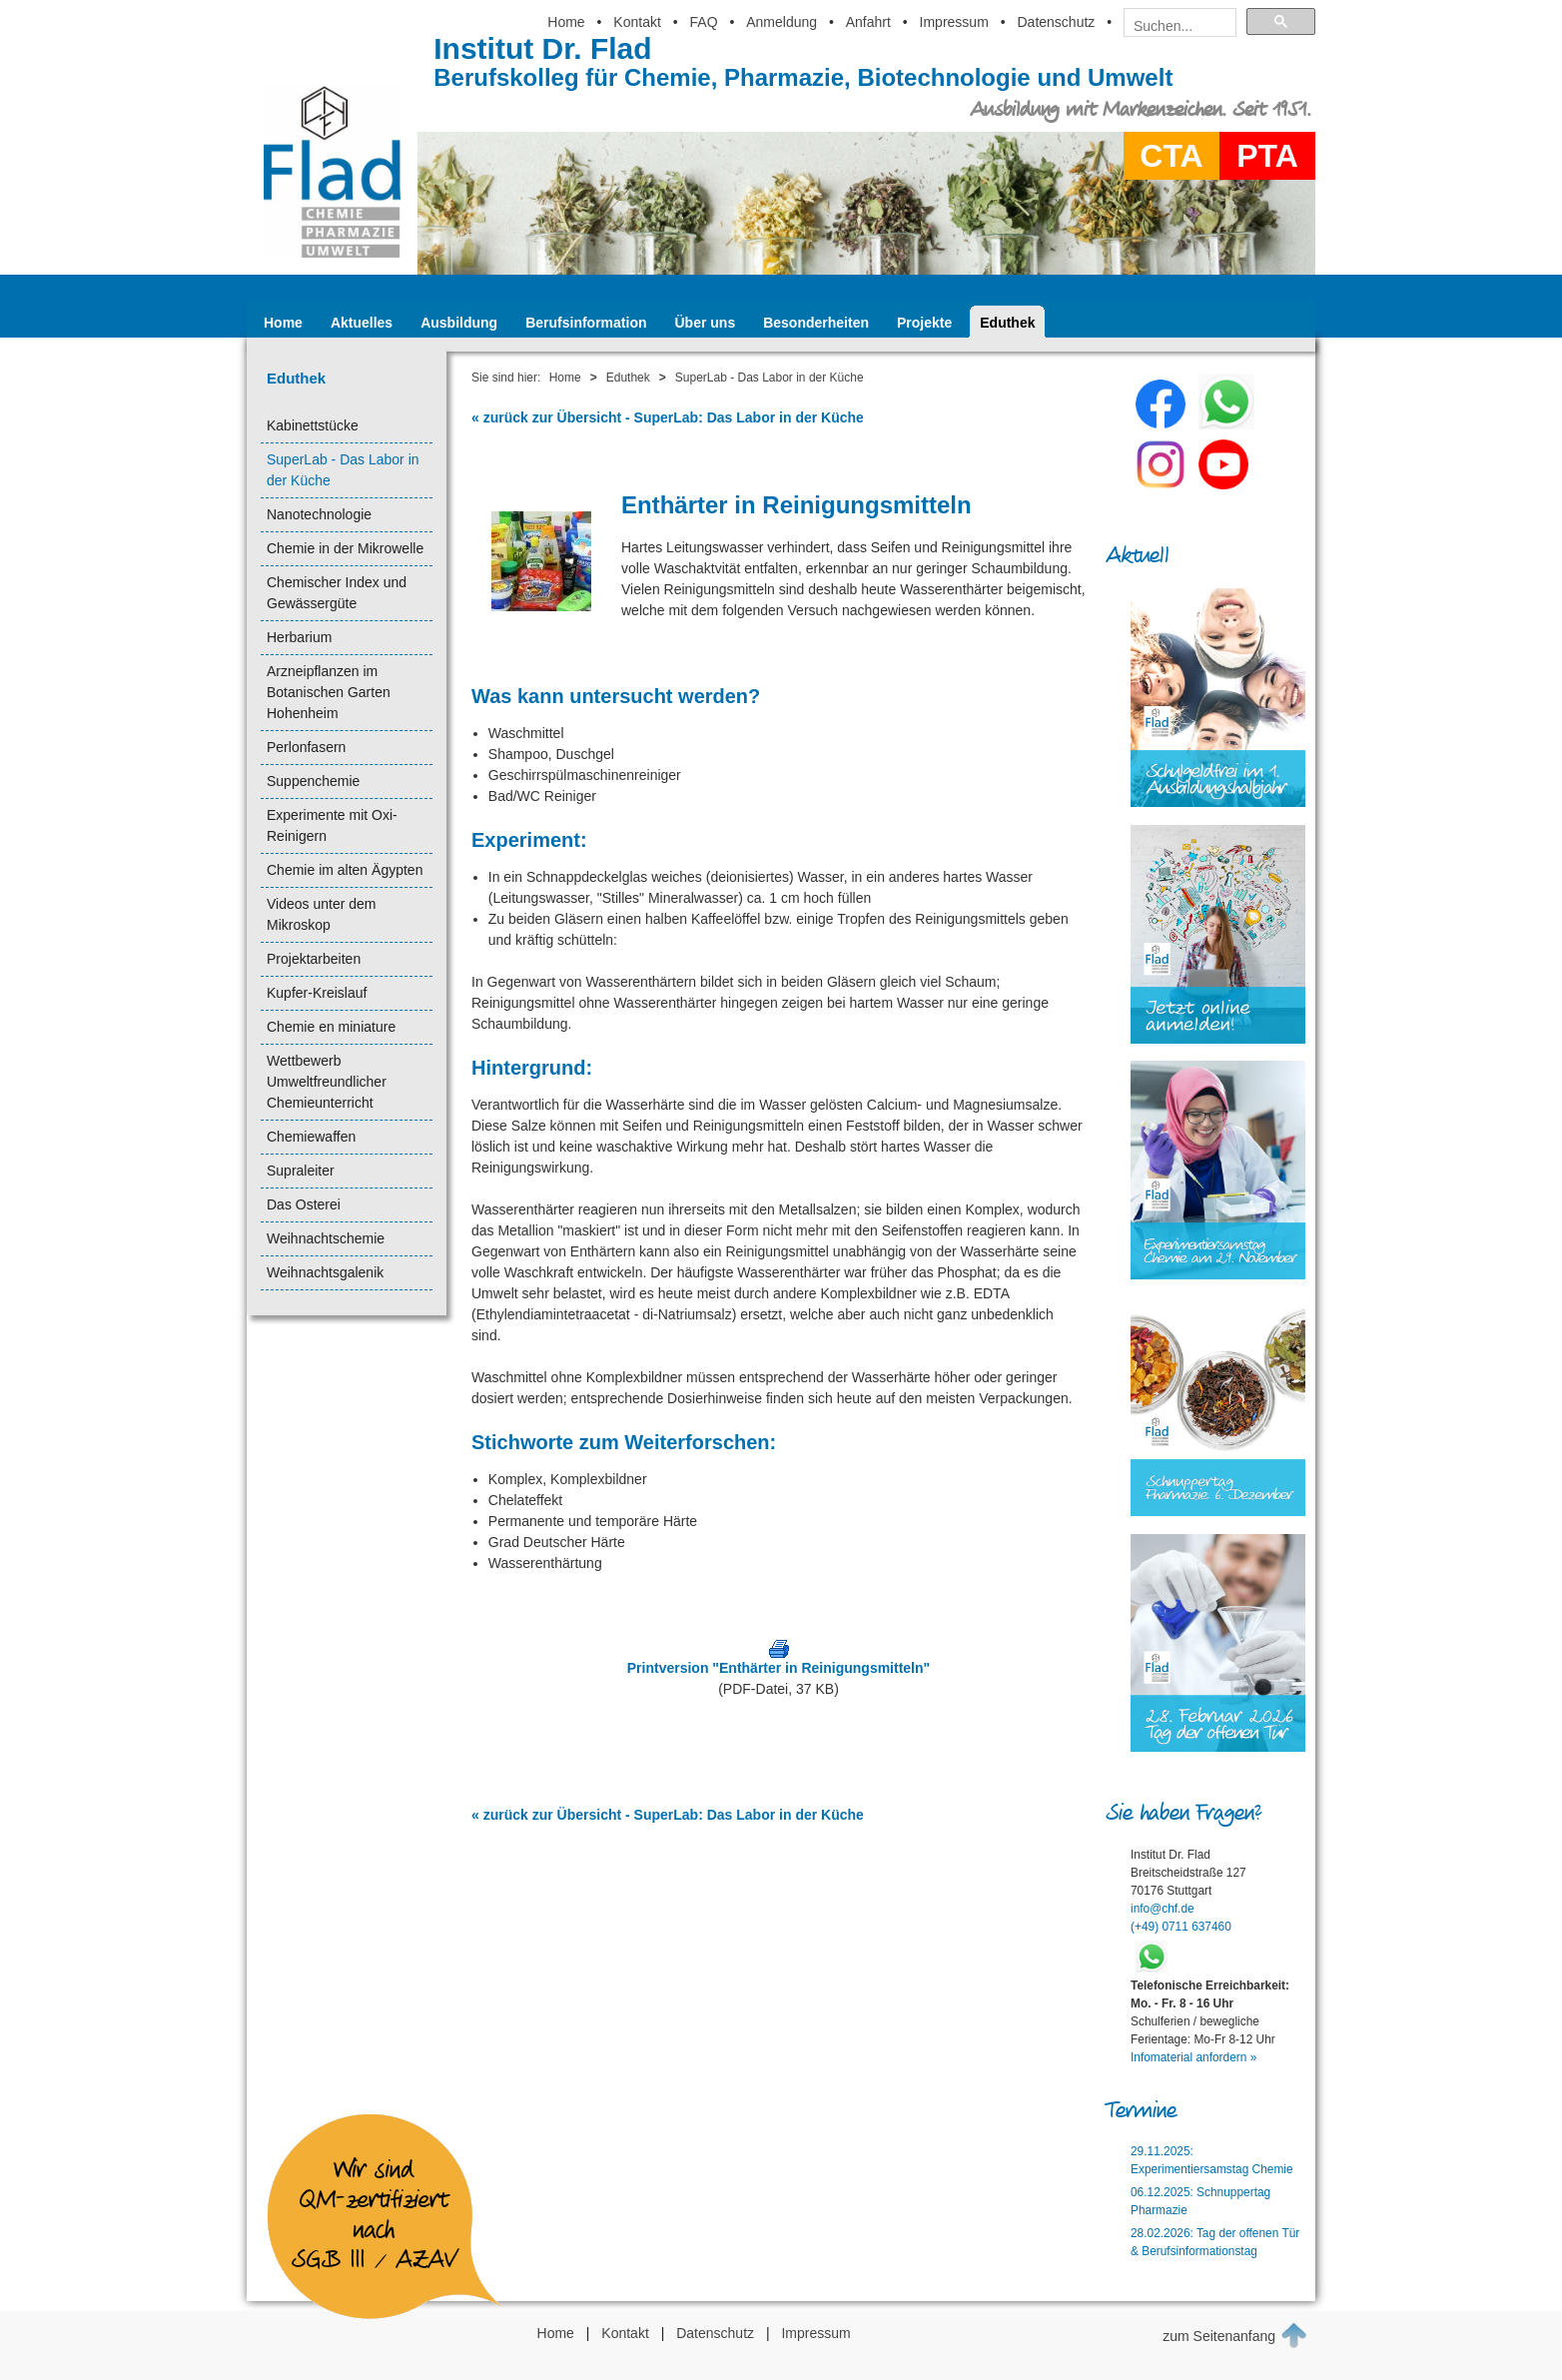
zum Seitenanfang (1235, 2335)
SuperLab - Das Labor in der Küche (343, 469)
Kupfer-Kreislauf (317, 993)
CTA (1171, 156)
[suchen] (1174, 26)
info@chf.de (1162, 1909)
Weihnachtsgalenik (325, 1272)
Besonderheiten (816, 323)
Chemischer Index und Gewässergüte (336, 592)
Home (565, 22)
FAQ (704, 22)
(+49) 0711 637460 (1181, 1927)
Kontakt (636, 22)
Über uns (705, 323)
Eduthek (1007, 323)
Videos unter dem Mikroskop (321, 914)
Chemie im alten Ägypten (344, 870)
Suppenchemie (313, 781)
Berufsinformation (585, 323)
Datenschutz (1056, 22)
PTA (1267, 156)
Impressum (954, 22)
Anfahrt (868, 22)
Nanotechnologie (319, 514)
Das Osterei (304, 1204)
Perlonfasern (306, 747)
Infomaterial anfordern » (1193, 2057)
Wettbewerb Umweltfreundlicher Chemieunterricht (327, 1082)
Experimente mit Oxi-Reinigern (332, 825)
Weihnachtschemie (326, 1238)
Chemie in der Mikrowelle (345, 548)
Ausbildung (458, 323)
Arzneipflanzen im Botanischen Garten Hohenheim (328, 692)
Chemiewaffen (311, 1137)
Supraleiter (301, 1171)
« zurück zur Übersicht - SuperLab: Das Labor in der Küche (667, 417)
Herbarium (299, 637)
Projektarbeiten (314, 959)
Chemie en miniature (331, 1027)
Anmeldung (781, 22)
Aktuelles (361, 323)
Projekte (924, 323)
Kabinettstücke (313, 425)
